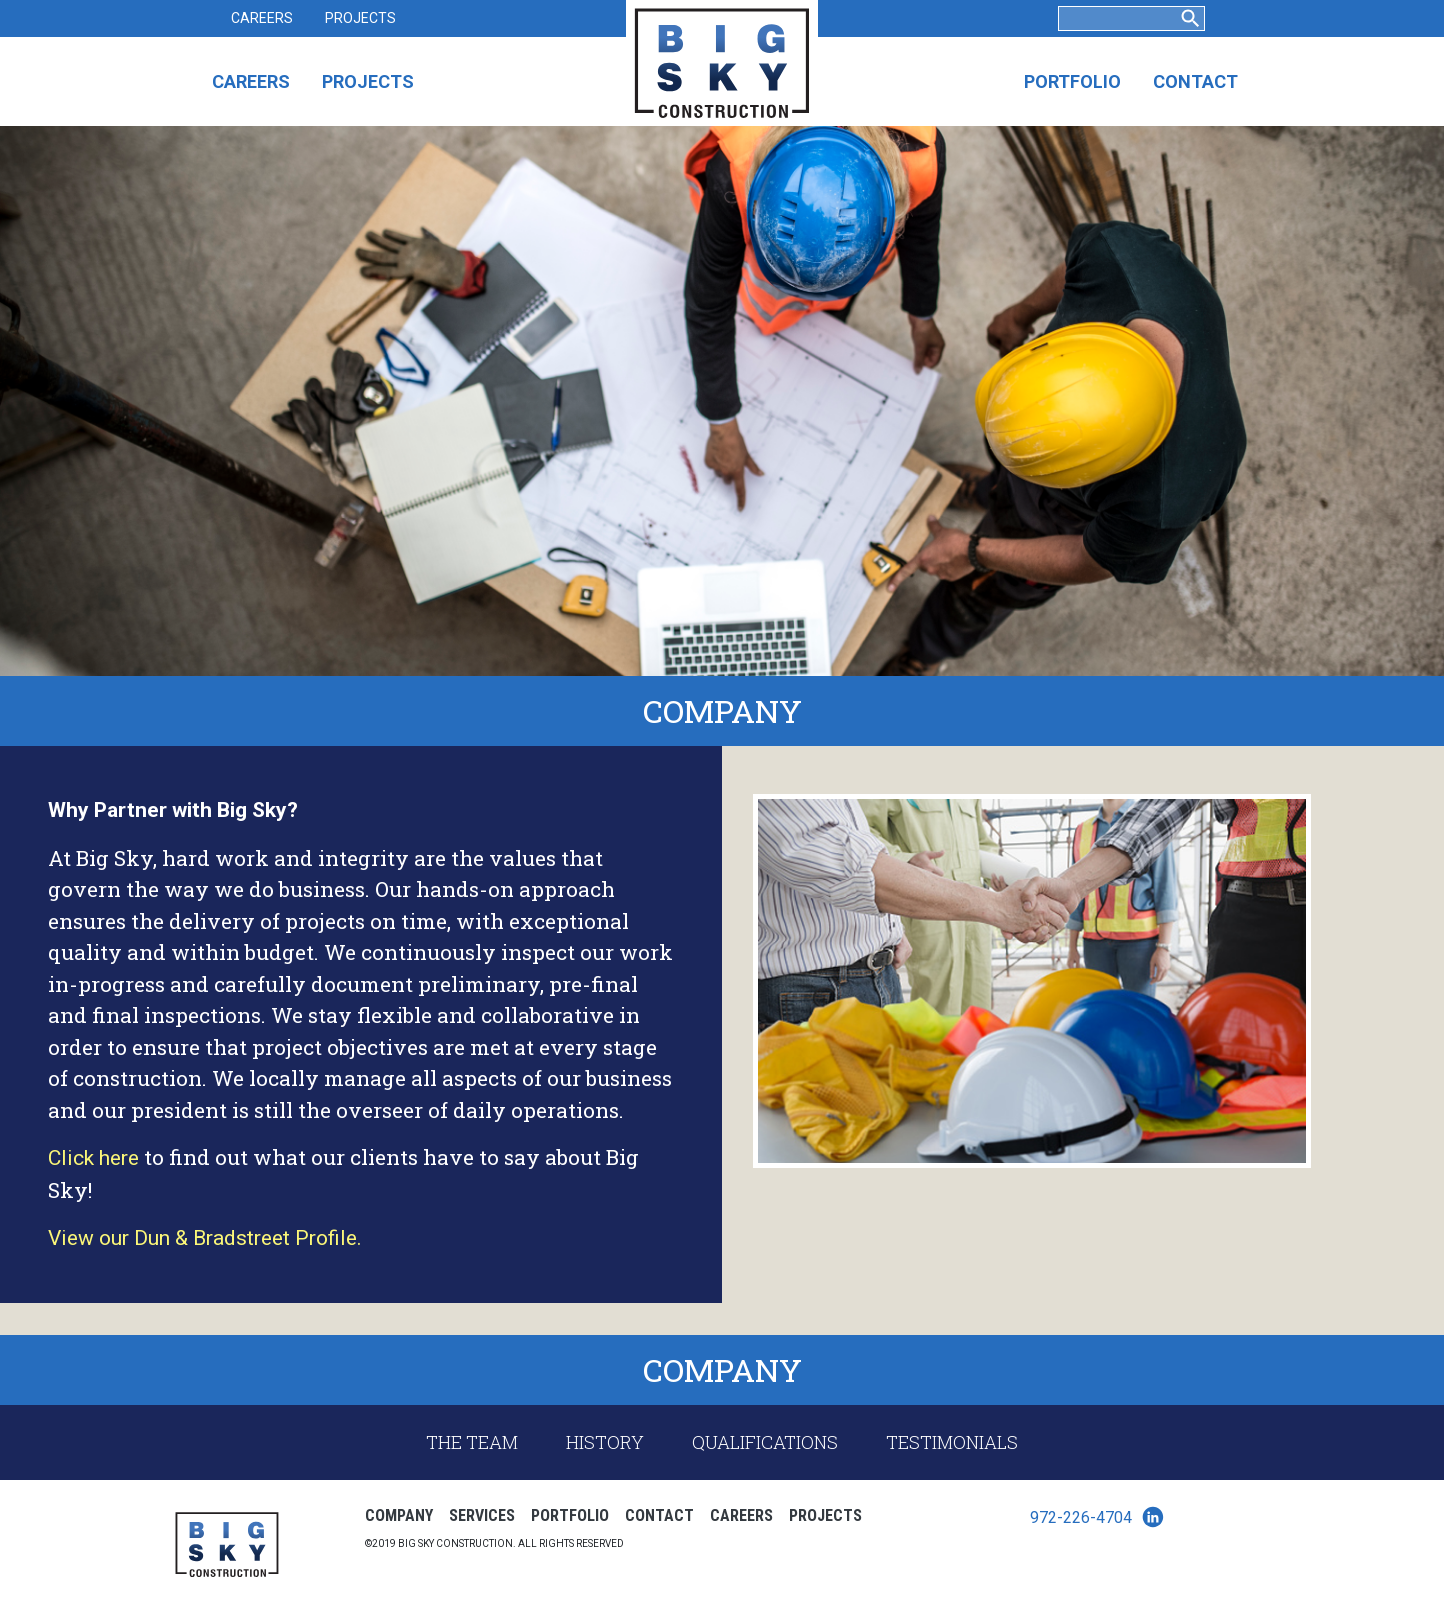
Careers (262, 18)
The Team (472, 1442)
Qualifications (765, 1442)
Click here (93, 1158)
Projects (360, 18)
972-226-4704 (1081, 1517)
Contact (1195, 81)
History (605, 1442)
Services (482, 1515)
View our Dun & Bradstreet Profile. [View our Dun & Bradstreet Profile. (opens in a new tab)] (205, 1238)
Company (399, 1515)
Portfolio (1072, 81)
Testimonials (952, 1442)
